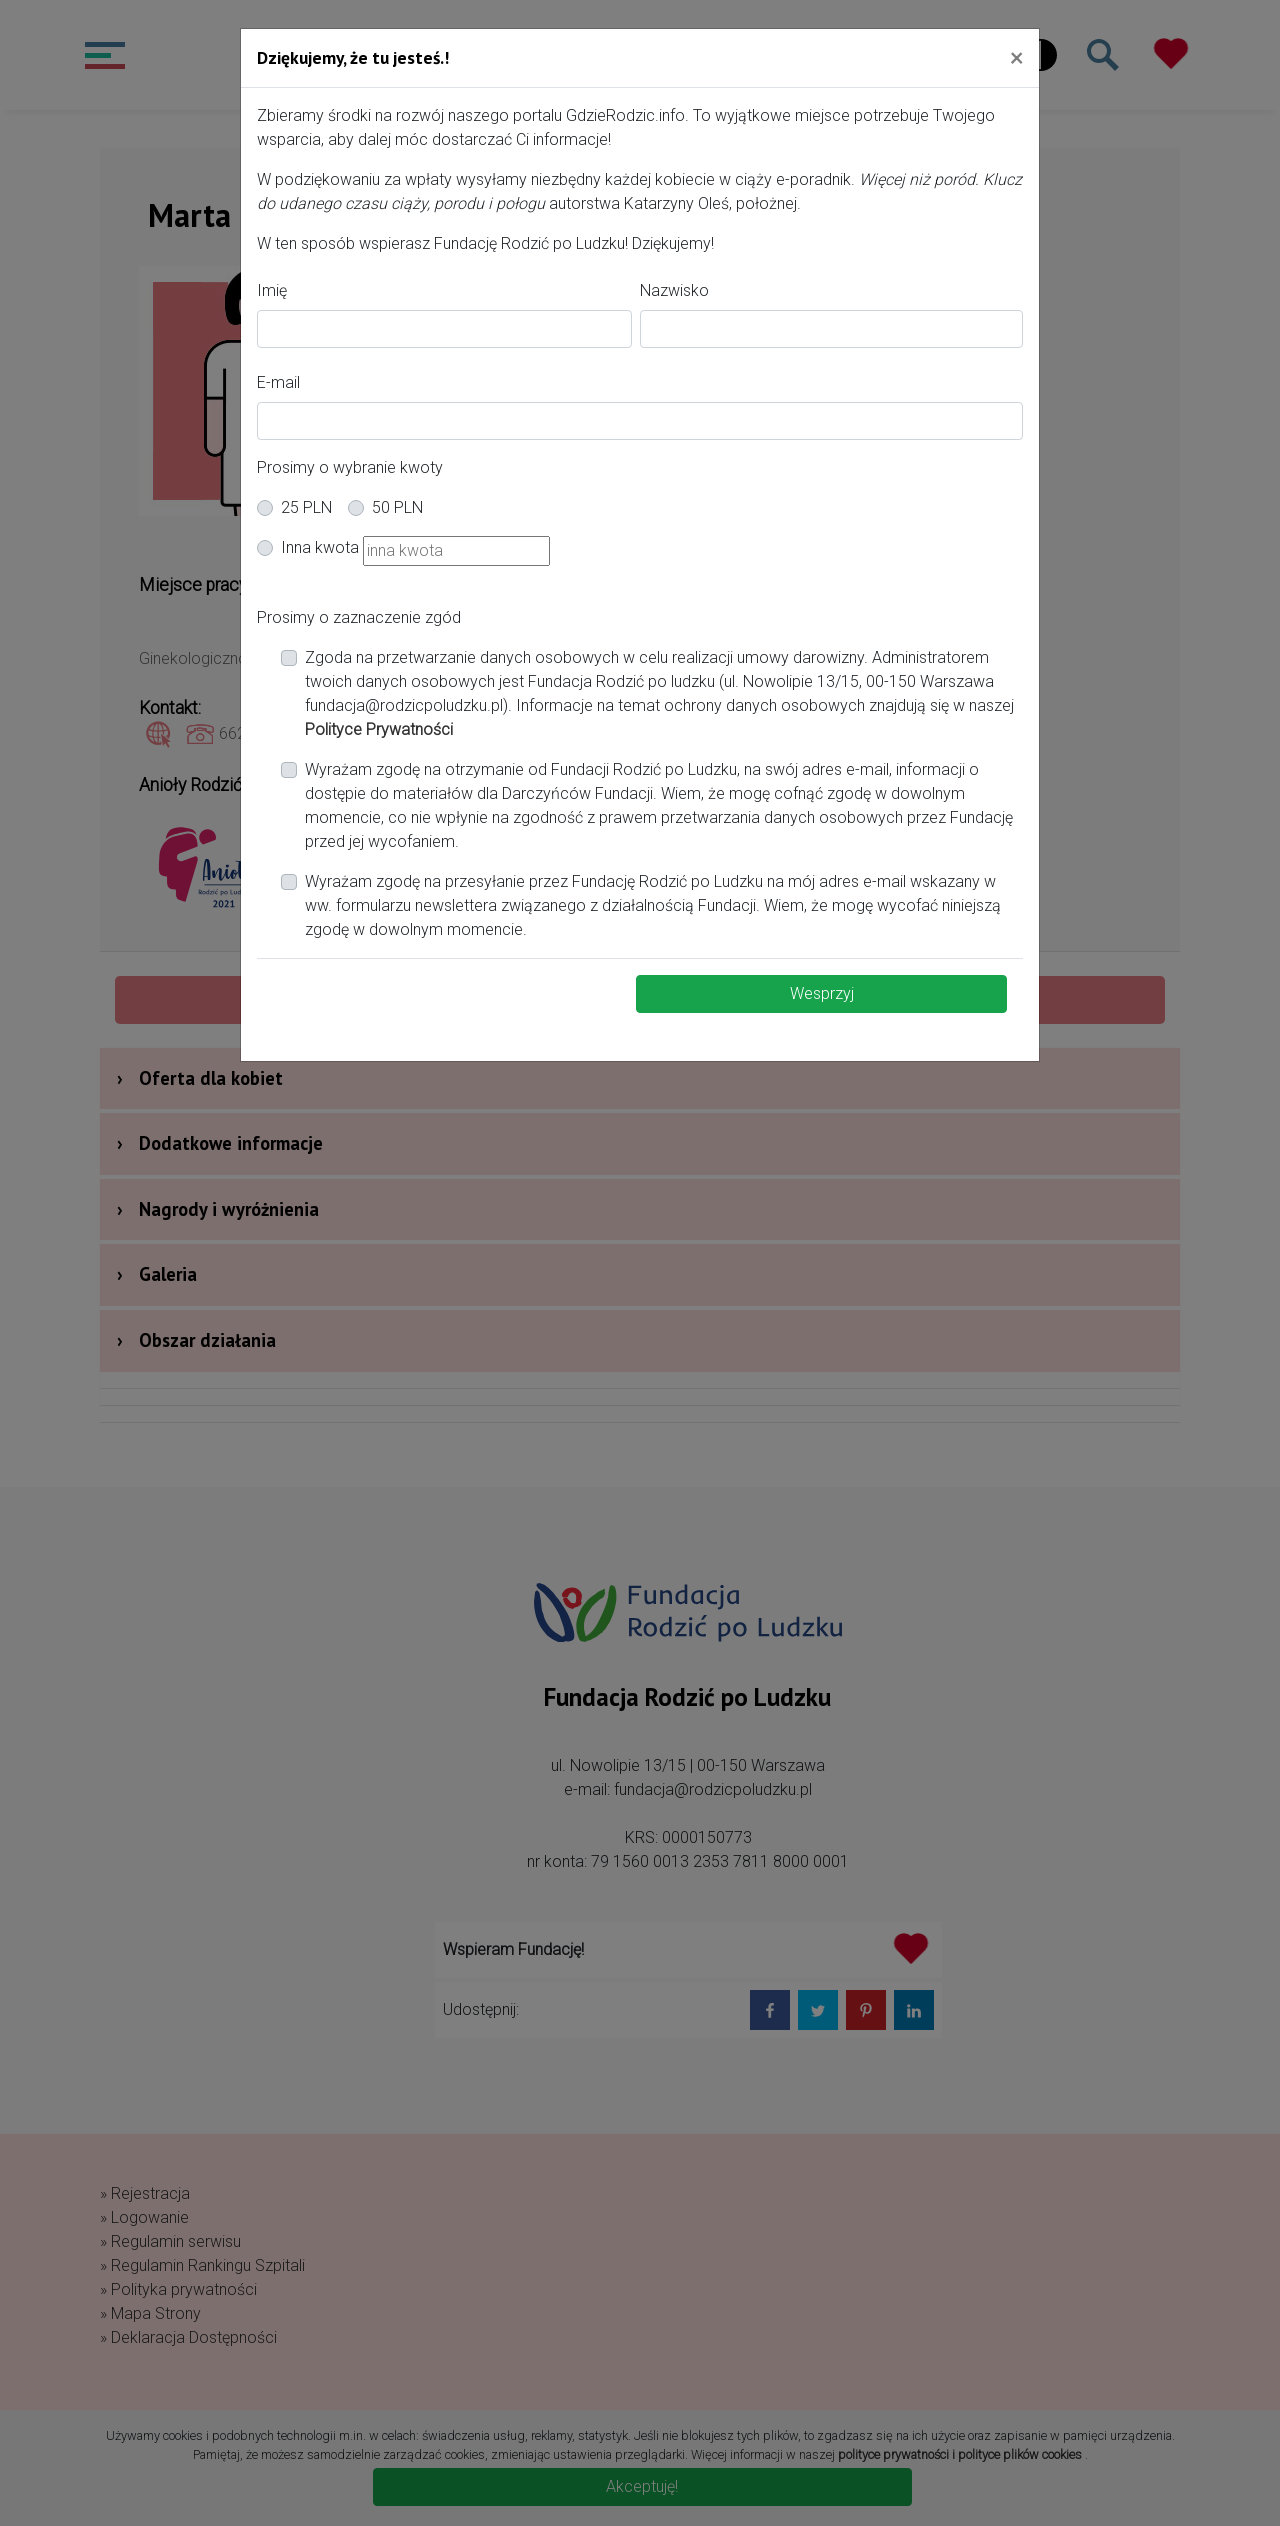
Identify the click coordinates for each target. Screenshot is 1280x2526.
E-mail (278, 382)
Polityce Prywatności (379, 729)
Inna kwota (320, 547)
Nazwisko (674, 290)
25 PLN (306, 507)
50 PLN (397, 507)
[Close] (1016, 57)
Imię (272, 290)
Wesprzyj (822, 993)
